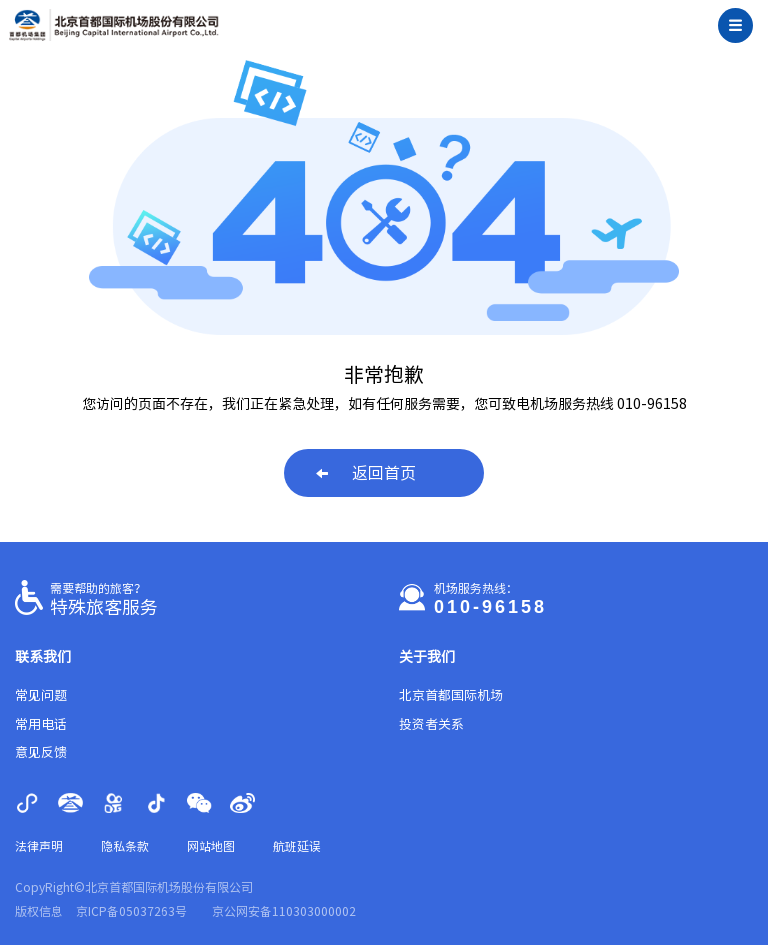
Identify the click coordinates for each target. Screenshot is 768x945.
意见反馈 (41, 752)
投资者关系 (431, 724)
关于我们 (427, 657)
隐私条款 (125, 846)
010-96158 (490, 607)
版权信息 (39, 911)
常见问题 (41, 695)
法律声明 (39, 846)
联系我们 (43, 657)
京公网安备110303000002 (284, 911)
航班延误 (297, 846)
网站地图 (211, 846)
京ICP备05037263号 (131, 911)
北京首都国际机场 (451, 695)
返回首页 (366, 473)
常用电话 (41, 724)
